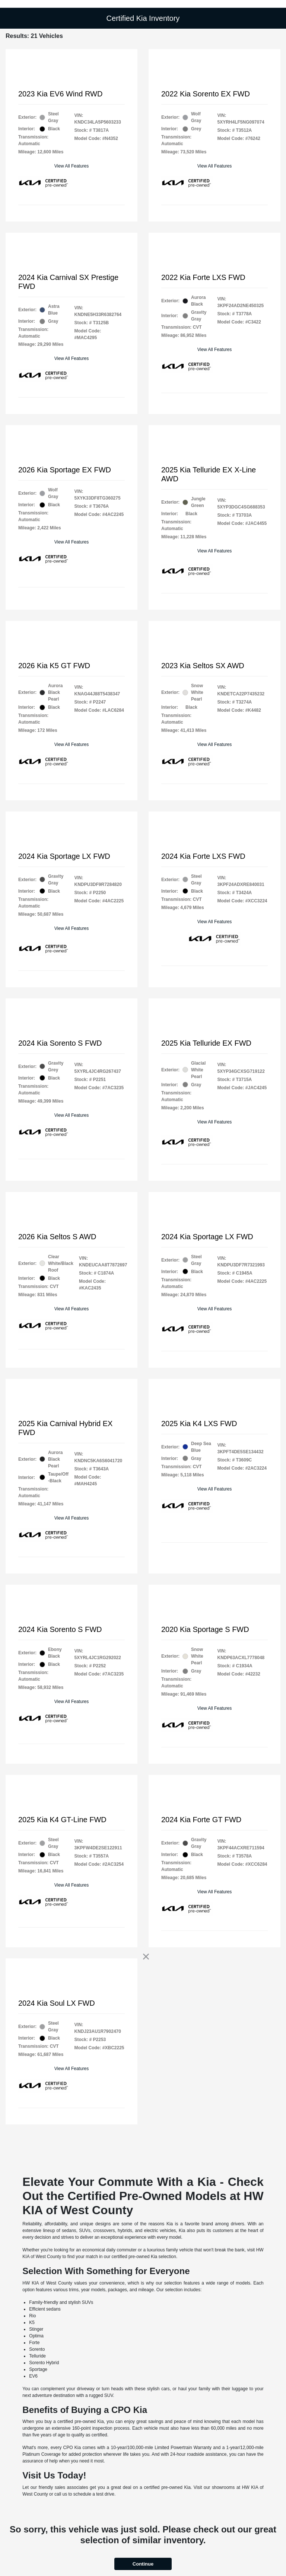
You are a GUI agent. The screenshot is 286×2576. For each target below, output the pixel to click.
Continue (143, 2564)
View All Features (71, 166)
